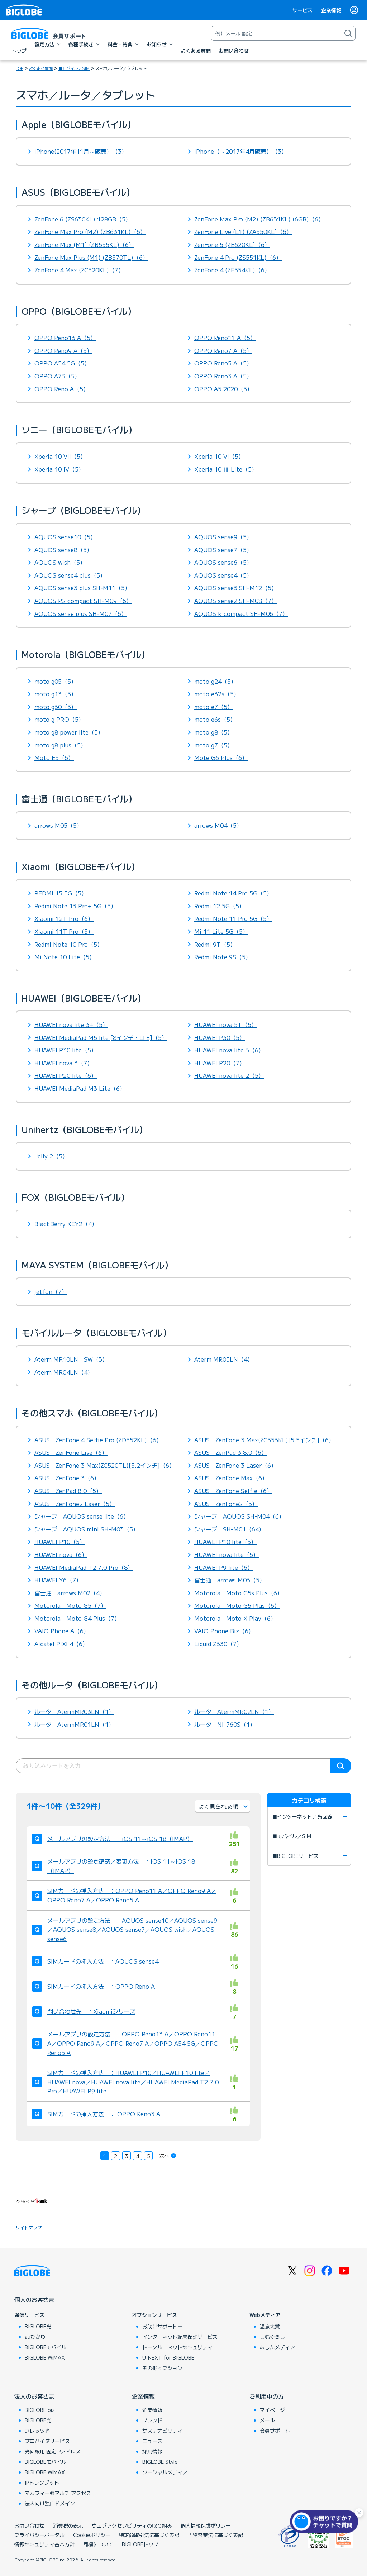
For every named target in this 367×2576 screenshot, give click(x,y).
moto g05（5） (55, 681)
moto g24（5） (215, 681)
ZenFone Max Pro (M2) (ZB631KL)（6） (90, 231)
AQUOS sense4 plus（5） (70, 575)
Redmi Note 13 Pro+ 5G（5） (75, 906)
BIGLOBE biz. (40, 2409)
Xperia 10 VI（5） (219, 456)
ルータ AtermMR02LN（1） (234, 1711)
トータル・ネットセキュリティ (177, 2347)
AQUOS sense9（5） (223, 536)
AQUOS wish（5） (60, 562)
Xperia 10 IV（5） (59, 469)
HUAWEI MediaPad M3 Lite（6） (79, 1088)
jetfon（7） (50, 1291)
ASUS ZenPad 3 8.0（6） (230, 1452)
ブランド (152, 2420)
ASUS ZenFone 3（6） (67, 1477)
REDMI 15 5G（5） (60, 893)
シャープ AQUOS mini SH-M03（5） (86, 1529)
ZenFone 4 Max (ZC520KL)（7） (79, 270)
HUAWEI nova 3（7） (63, 1062)
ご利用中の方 (266, 2396)
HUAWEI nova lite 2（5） (229, 1075)
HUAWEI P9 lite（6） (223, 1567)
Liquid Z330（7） (218, 1643)
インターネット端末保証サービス (180, 2336)
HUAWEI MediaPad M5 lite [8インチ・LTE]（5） (100, 1037)
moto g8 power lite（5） (69, 732)
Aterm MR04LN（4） (63, 1372)
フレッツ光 (37, 2430)
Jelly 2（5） (51, 1156)
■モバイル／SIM (74, 68)
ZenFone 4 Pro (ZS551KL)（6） (238, 257)
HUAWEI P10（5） (59, 1541)
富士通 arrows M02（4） (69, 1592)
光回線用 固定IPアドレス (53, 2451)
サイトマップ (29, 2227)
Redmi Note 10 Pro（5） (68, 944)
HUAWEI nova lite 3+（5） (71, 1024)
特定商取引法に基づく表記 (149, 2534)
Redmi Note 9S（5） (222, 956)
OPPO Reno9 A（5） (63, 350)
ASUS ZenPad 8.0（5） (68, 1490)
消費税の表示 (68, 2525)
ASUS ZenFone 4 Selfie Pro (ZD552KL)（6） (98, 1439)
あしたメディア (277, 2347)
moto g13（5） (55, 693)
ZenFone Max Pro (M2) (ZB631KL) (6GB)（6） (259, 219)
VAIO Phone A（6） (61, 1630)
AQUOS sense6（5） (223, 562)
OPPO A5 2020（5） (223, 388)
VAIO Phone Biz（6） (224, 1630)
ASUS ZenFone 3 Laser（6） (235, 1465)
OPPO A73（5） (57, 376)
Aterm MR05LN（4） (223, 1359)
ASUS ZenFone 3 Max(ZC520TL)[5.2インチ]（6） (104, 1465)
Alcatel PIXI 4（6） (61, 1643)
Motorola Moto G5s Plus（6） (238, 1592)
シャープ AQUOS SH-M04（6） (239, 1516)
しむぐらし (272, 2336)
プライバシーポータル (39, 2534)
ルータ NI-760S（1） (225, 1724)
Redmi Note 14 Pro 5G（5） (233, 893)
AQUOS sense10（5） (65, 536)
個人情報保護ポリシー (206, 2525)
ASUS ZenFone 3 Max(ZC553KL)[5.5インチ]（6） (264, 1439)
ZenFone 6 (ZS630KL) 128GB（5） (82, 219)
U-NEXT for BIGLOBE (168, 2357)
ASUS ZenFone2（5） (226, 1503)
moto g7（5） (213, 745)
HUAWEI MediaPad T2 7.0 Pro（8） (83, 1567)
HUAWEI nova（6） (60, 1554)
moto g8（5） (213, 732)
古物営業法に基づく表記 (215, 2534)
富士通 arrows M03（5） (229, 1580)
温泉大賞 (270, 2326)
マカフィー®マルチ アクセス (58, 2492)
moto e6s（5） (215, 719)
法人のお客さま (34, 2396)
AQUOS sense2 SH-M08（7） (235, 600)
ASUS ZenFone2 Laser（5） (74, 1503)
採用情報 (152, 2451)
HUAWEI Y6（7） (58, 1580)
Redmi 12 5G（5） (219, 906)
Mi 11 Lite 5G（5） (221, 931)
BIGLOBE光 (38, 2326)
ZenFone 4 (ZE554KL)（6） (232, 270)
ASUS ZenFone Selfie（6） (233, 1490)
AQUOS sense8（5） (63, 549)
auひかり (35, 2336)
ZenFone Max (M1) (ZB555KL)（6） (84, 244)
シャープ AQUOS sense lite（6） (81, 1516)
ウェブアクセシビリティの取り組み (132, 2525)
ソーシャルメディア (164, 2472)
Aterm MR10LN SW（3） (71, 1359)
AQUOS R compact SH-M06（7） (241, 613)
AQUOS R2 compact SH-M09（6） (83, 600)
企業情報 (331, 10)
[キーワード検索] (276, 33)
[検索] (348, 33)
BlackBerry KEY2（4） (65, 1223)
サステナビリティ (162, 2430)
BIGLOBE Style (160, 2461)
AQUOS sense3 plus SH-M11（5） (82, 587)
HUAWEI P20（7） (219, 1062)
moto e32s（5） (216, 693)
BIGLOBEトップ (140, 2544)
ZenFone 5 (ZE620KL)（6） (232, 244)
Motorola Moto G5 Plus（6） (237, 1605)
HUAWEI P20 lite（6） (65, 1075)
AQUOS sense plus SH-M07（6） (80, 613)
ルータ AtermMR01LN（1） (74, 1724)
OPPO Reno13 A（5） (65, 337)
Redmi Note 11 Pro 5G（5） (233, 918)
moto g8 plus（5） (60, 745)
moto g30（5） (55, 706)
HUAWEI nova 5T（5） (225, 1024)
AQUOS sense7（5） (223, 549)
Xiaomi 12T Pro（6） (64, 918)
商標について (98, 2544)
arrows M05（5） (58, 825)
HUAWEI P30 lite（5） (65, 1050)
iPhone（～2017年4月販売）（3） (240, 151)
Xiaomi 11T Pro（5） (64, 931)
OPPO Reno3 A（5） (223, 376)
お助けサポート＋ (162, 2326)
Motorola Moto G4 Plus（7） (77, 1618)
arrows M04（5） (218, 825)
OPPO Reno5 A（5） (223, 363)
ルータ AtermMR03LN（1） (74, 1711)
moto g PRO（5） (59, 719)
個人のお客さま (34, 2299)
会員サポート (275, 2430)
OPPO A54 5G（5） (62, 363)
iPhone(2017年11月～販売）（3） (80, 151)
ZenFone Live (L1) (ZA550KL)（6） (243, 231)
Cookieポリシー (91, 2534)
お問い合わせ (29, 2525)
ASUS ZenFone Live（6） (71, 1452)
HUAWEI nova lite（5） (226, 1554)
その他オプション (162, 2367)
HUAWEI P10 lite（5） (225, 1541)
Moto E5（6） (54, 757)
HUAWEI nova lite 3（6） (229, 1050)
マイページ (272, 2409)
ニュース (152, 2440)
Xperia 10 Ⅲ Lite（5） (225, 469)
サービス (302, 10)
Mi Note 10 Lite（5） (64, 956)
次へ (164, 2155)
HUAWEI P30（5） (219, 1037)
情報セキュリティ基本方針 (44, 2544)
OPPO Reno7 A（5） (223, 350)
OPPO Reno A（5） (61, 388)
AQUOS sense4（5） (223, 575)
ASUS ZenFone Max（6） (231, 1477)
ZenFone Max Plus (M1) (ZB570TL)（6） (91, 257)
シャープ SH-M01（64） (229, 1529)
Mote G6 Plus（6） (221, 757)
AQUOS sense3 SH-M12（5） (235, 587)
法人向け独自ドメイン (50, 2503)
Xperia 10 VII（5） (60, 456)
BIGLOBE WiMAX (45, 2357)
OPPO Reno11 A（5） (225, 337)
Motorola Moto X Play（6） (235, 1618)
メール (267, 2420)
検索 (340, 1765)
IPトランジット (42, 2482)
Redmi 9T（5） (215, 944)
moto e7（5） (213, 706)
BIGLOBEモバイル (45, 2347)
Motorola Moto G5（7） (70, 1605)
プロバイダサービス (47, 2440)
